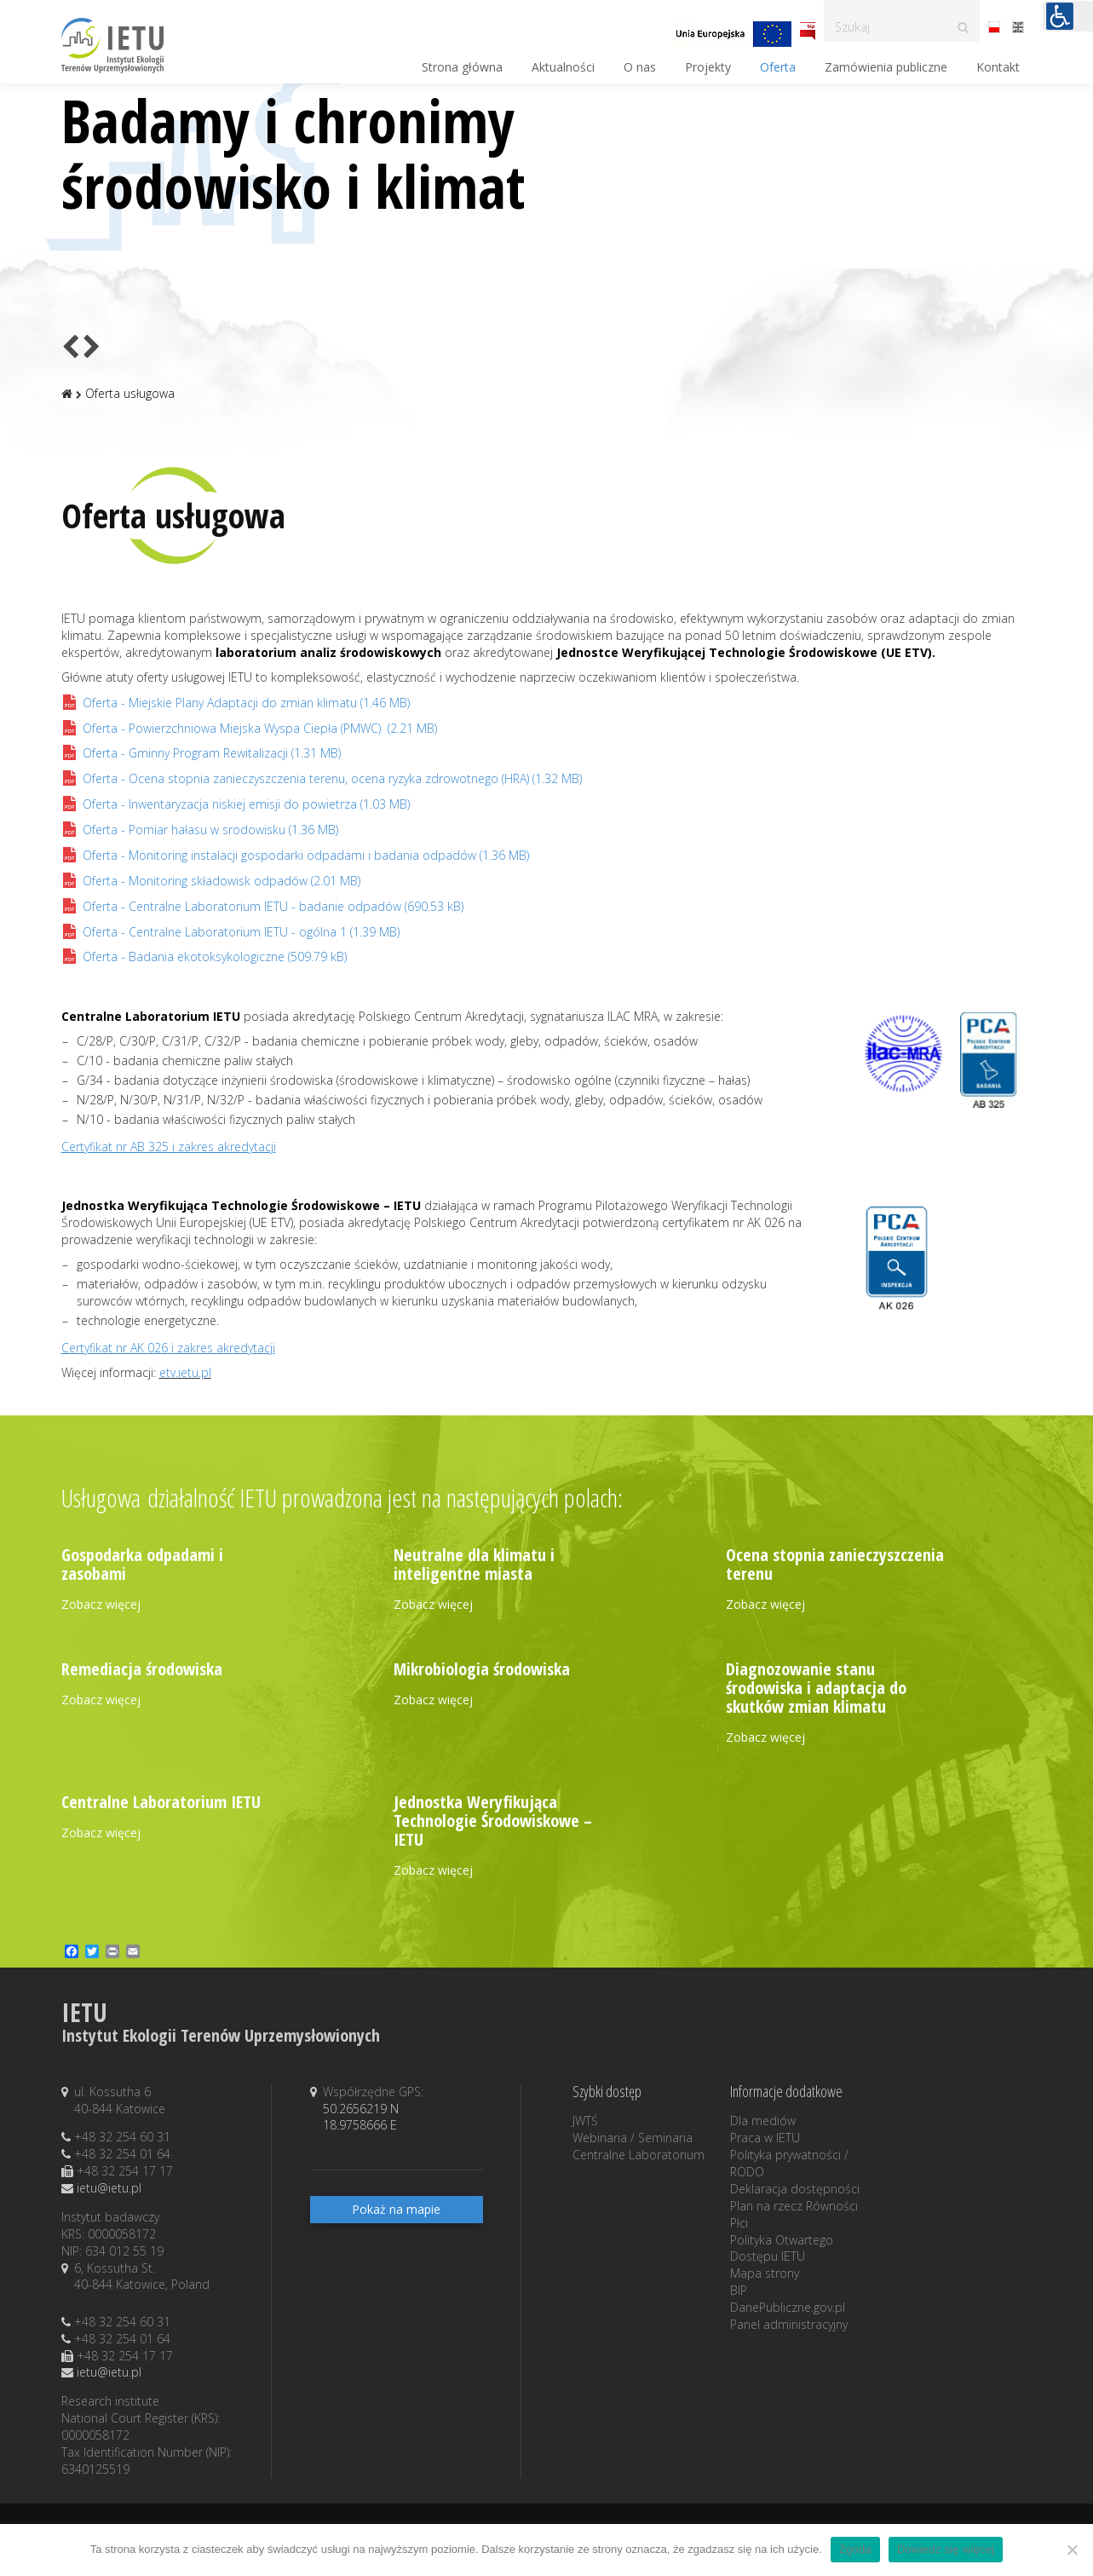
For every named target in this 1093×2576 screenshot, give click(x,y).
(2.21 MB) (249, 728)
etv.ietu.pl (185, 1372)
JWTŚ (585, 2120)
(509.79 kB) (204, 956)
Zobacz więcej (101, 1604)
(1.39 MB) (230, 932)
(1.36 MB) (199, 829)
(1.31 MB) (201, 753)
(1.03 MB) (235, 804)
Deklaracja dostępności (795, 2189)
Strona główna (462, 67)
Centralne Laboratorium (638, 2155)
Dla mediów (763, 2120)
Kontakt (998, 67)
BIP (738, 2290)
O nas (640, 67)
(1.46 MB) (235, 702)
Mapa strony (764, 2273)
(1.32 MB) (321, 778)
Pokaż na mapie (396, 2209)
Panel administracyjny (789, 2324)
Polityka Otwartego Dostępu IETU (781, 2248)
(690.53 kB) (262, 906)
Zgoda (855, 2549)
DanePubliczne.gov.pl (787, 2307)
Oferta (778, 67)
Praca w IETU (765, 2137)
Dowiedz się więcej (945, 2549)
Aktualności (563, 67)
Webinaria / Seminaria (632, 2137)
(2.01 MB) (210, 881)
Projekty (708, 67)
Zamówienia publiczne (886, 67)
